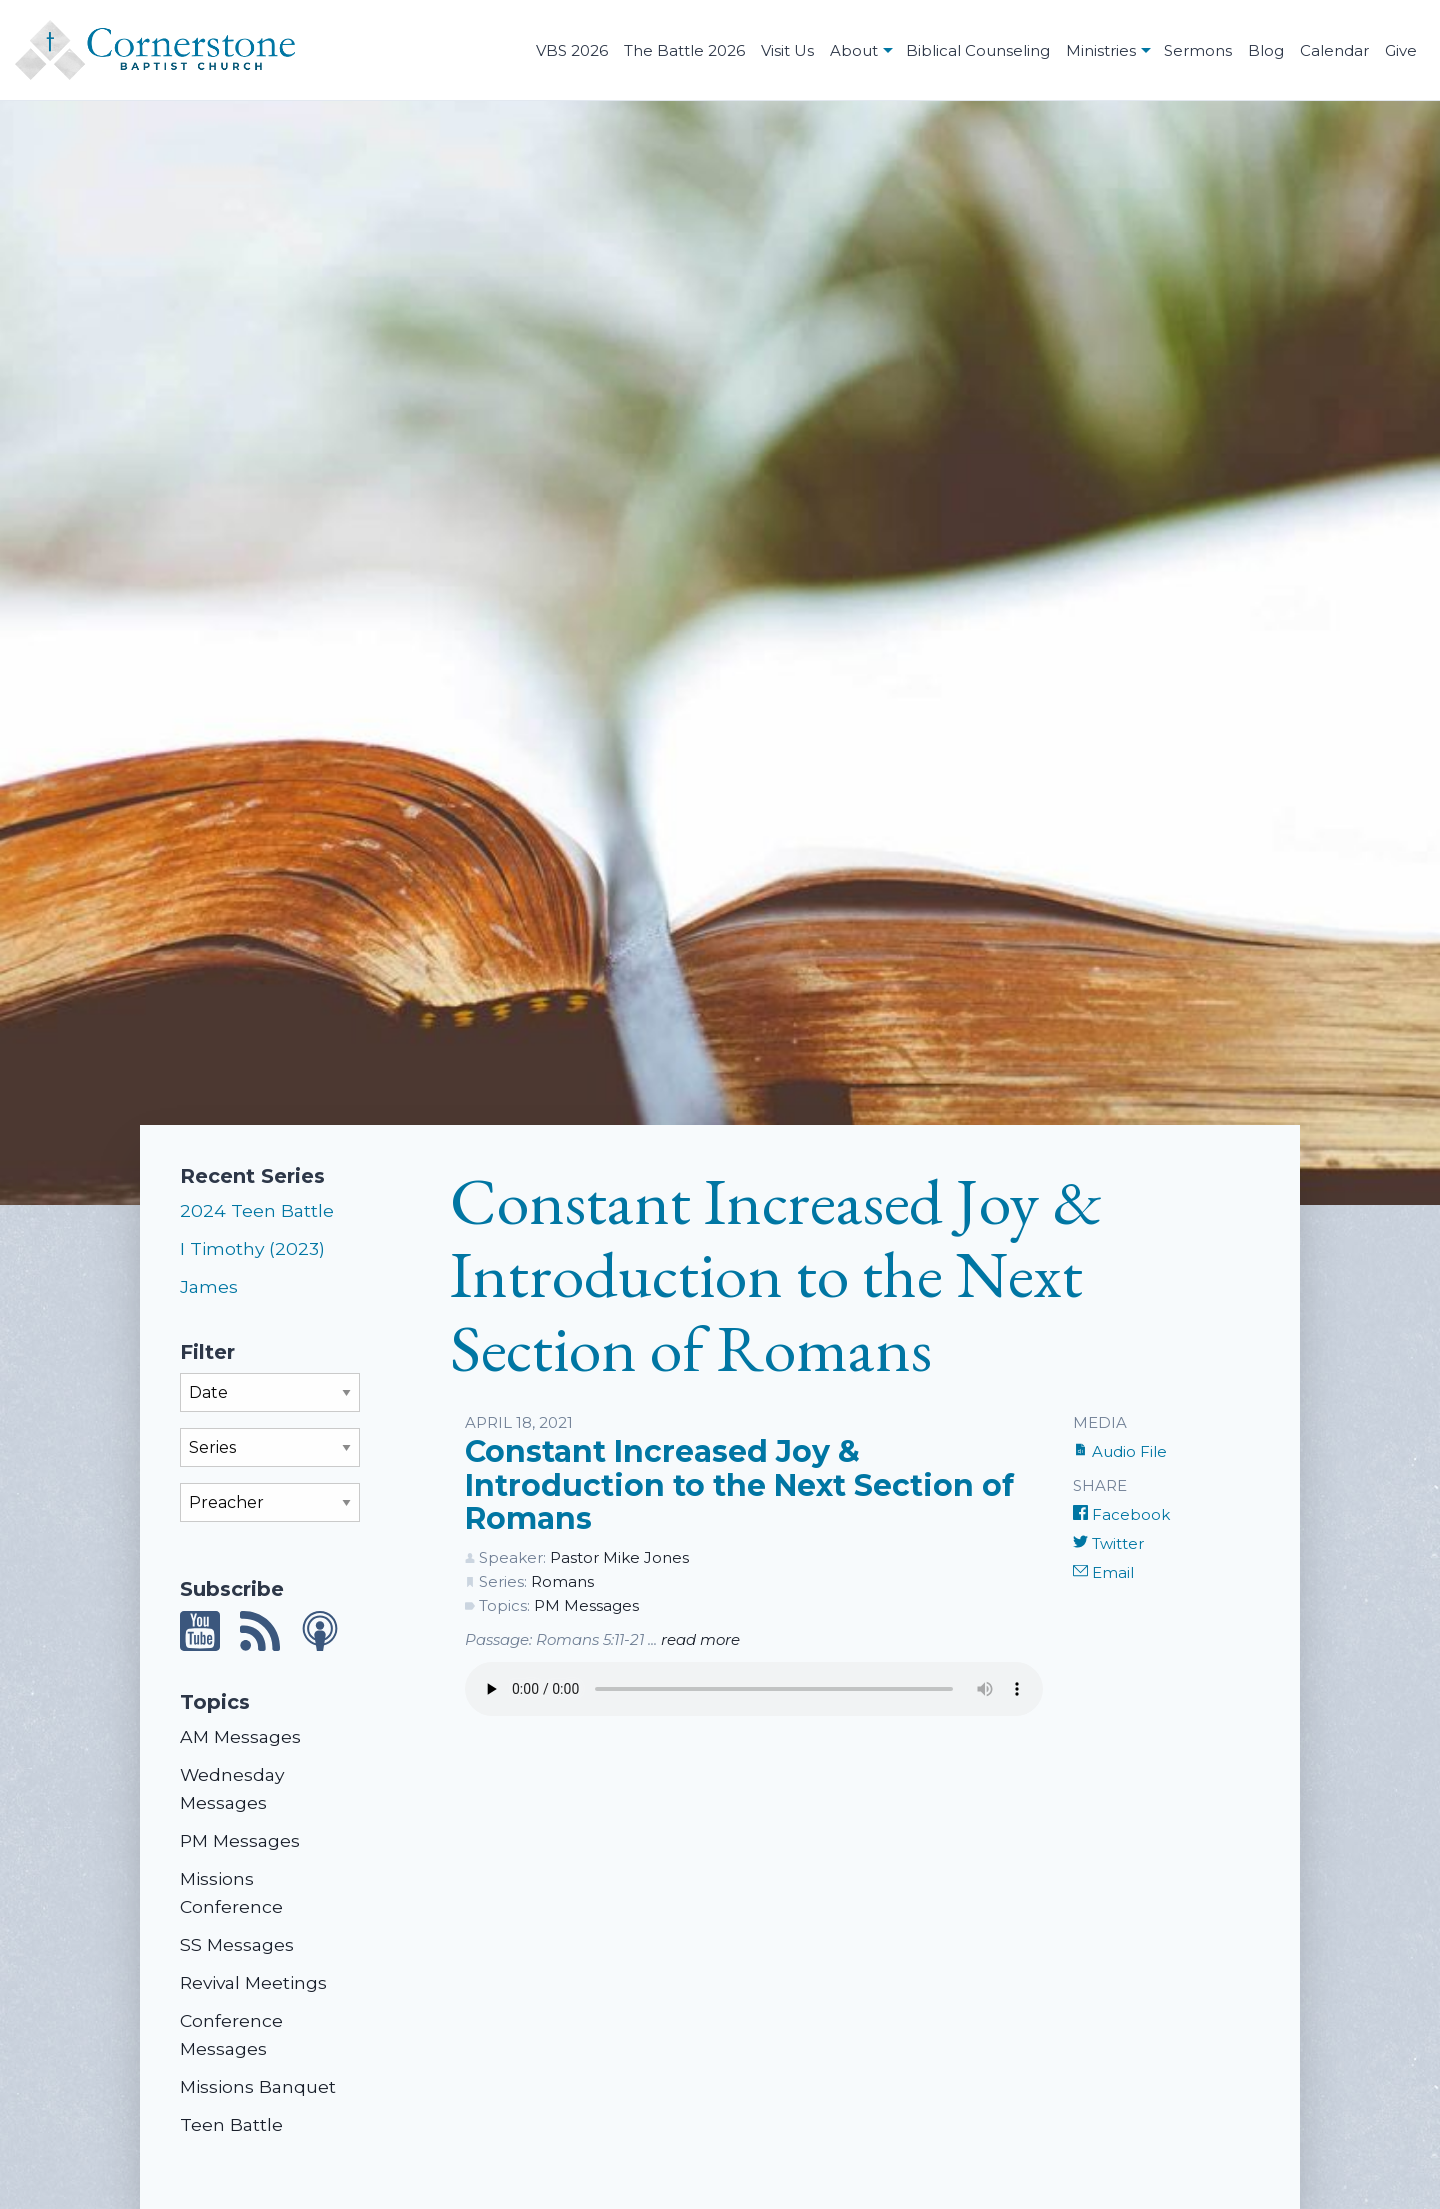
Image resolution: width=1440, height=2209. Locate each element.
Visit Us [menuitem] (787, 50)
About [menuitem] (854, 50)
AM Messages (240, 1736)
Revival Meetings (253, 1982)
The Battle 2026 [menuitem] (684, 50)
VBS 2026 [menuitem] (572, 50)
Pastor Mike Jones (619, 1557)
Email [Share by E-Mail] (1103, 1572)
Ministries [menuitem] (1101, 50)
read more (700, 1639)
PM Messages (240, 1840)
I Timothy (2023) (252, 1248)
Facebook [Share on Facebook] (1121, 1514)
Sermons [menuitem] (1198, 50)
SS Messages (237, 1944)
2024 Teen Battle (257, 1210)
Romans (562, 1581)
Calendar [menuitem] (1334, 50)
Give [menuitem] (1401, 50)
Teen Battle (231, 2124)
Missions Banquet (258, 2086)
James (209, 1286)
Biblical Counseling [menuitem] (978, 50)
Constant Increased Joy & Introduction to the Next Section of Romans (739, 1485)
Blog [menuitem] (1266, 50)
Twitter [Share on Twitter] (1108, 1543)
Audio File (1120, 1451)
